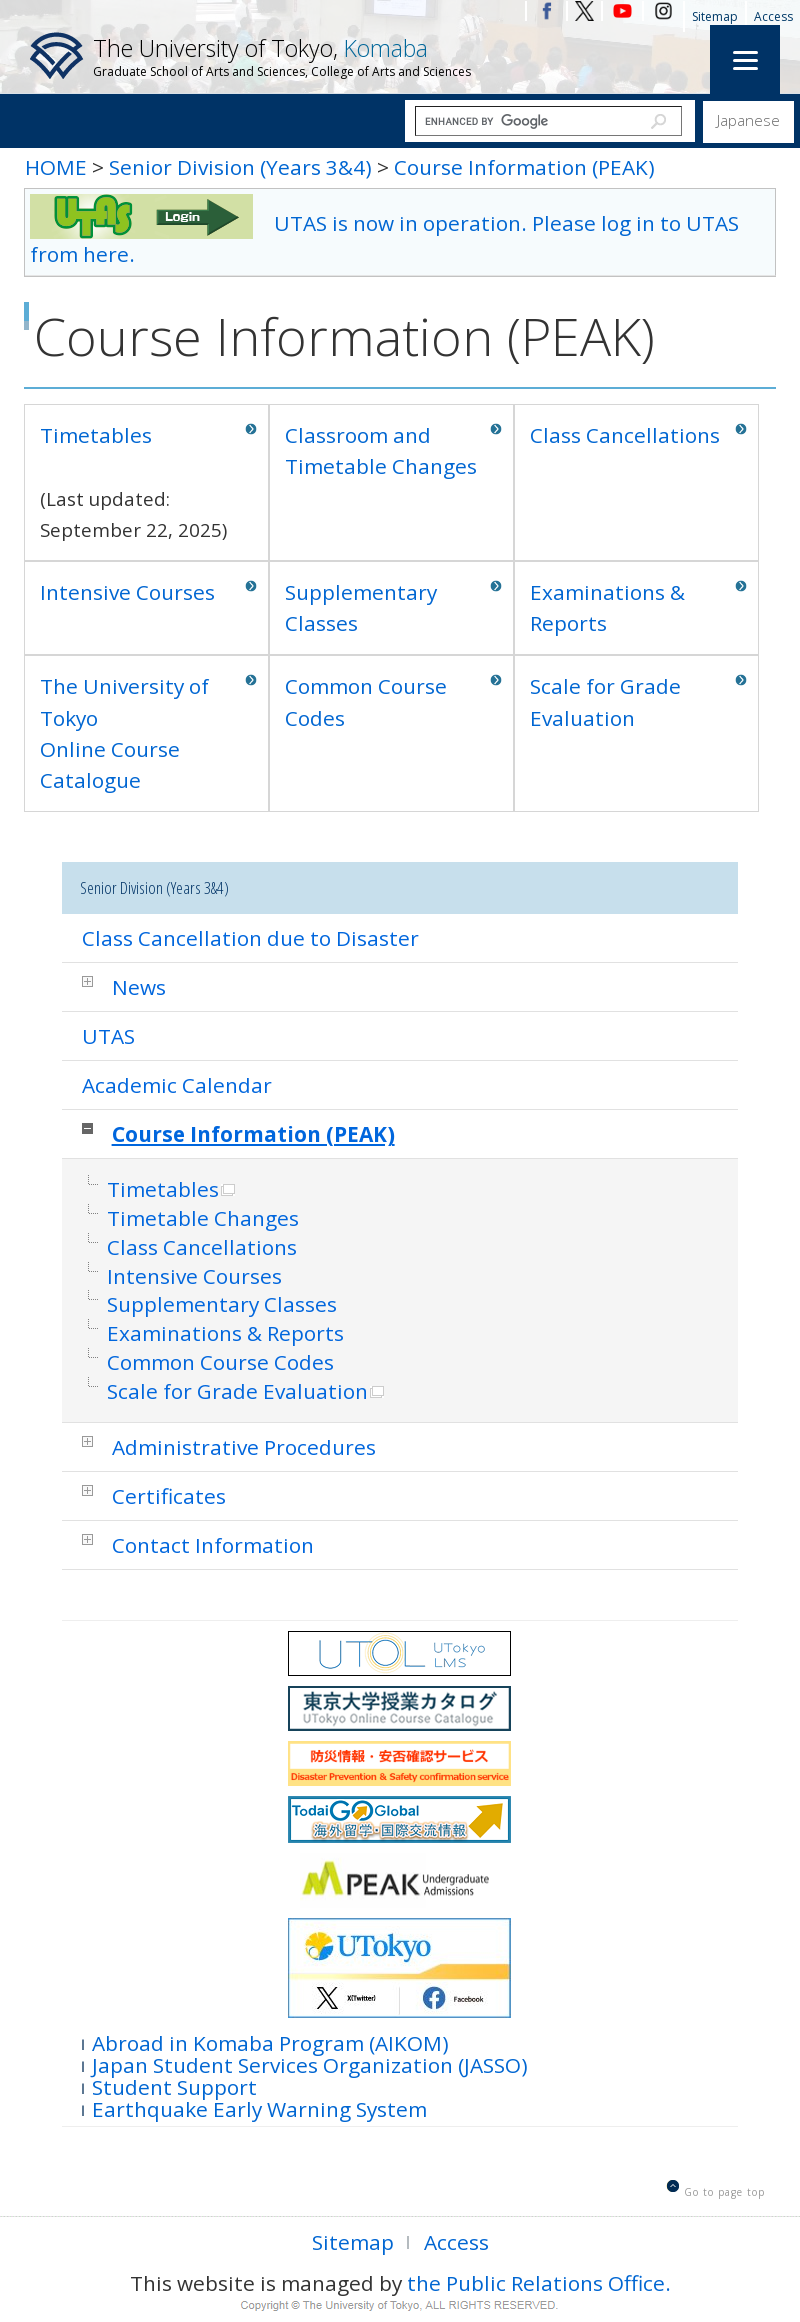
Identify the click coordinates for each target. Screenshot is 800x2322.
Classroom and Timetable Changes (381, 450)
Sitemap (715, 16)
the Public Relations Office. (539, 2283)
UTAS (108, 1036)
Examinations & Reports (607, 607)
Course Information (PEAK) (524, 167)
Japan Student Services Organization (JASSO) (310, 2063)
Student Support (174, 2085)
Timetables (96, 435)
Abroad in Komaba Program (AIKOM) (270, 2041)
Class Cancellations (625, 435)
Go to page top (724, 2192)
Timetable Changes (203, 1218)
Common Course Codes (366, 701)
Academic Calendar (177, 1085)
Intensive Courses (127, 592)
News (139, 987)
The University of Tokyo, (282, 56)
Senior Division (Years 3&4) (240, 167)
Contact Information (213, 1545)
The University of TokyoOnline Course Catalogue (124, 733)
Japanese (748, 120)
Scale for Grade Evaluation (605, 701)
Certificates (169, 1496)
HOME (56, 167)
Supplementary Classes (361, 607)
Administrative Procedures (244, 1447)
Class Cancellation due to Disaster (250, 938)
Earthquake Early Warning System (259, 2107)
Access (773, 16)
